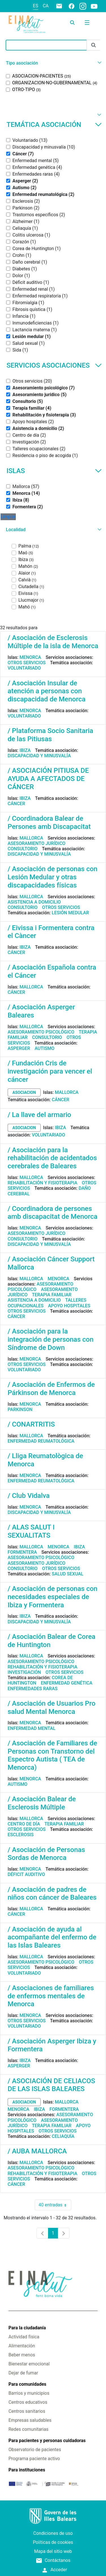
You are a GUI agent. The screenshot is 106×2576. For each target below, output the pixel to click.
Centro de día (24, 1824)
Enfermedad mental (31, 1728)
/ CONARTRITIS (31, 1424)
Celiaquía (63, 2136)
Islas (54, 471)
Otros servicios (27, 662)
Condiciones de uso (53, 2533)
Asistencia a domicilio (34, 902)
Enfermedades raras (32, 1688)
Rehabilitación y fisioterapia (42, 1183)
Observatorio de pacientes (34, 2449)
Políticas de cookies (53, 2542)
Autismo (45, 1048)
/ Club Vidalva (29, 1496)
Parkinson (20, 1409)
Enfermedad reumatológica (41, 1441)
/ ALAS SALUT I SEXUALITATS (31, 1531)
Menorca (30, 657)
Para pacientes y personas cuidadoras (47, 2440)
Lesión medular (70, 912)
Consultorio (23, 848)
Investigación (24, 1672)
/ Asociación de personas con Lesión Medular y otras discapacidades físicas (53, 877)
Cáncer (16, 803)
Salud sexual (67, 1574)
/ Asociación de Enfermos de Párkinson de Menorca (51, 1389)
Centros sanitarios (26, 2411)
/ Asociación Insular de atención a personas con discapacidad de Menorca (46, 691)
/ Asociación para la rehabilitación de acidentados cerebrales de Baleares (52, 1158)
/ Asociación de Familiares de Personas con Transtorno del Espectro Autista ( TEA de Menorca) (52, 1755)
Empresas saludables (29, 2420)
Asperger (19, 1048)
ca (46, 5)
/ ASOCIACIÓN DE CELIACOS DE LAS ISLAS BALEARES (51, 2085)
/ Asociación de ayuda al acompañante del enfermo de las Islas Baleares (52, 1937)
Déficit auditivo (26, 1874)
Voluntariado (24, 668)
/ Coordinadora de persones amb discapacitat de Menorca (53, 1213)
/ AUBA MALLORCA (37, 2151)
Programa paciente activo (34, 2458)
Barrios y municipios (28, 2393)
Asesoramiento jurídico (36, 843)
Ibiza (25, 750)
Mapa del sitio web (53, 2551)
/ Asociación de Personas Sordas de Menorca (46, 1854)
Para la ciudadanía (27, 2327)
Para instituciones (26, 2470)
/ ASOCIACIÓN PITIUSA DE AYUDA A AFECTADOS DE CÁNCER (48, 779)
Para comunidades (27, 2384)
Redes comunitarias (28, 2429)
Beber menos (21, 2355)
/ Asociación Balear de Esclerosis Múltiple (42, 1803)
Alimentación (21, 2345)
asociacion (24, 1092)
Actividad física (23, 2336)
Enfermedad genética (66, 1683)
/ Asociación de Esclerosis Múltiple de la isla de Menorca (53, 642)
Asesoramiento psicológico (41, 1032)
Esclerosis (21, 1834)
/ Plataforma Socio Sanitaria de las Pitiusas (50, 735)
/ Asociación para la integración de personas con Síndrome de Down (51, 1339)
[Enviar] (93, 45)
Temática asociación (54, 125)
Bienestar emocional (29, 2364)
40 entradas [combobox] (54, 2205)
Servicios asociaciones (54, 365)
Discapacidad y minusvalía (39, 755)
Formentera (22, 1552)
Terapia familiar (51, 1294)
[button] (53, 63)
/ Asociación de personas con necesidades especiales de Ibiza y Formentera (53, 1597)
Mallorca (31, 838)
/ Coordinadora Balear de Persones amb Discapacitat (49, 822)
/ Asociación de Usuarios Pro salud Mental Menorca (52, 1707)
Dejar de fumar (23, 2373)
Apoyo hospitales (69, 1305)
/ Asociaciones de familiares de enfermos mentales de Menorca (51, 1996)
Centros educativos (27, 2402)
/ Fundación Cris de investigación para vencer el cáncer (50, 1071)
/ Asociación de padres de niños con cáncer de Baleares (52, 1894)
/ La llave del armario (39, 1115)
